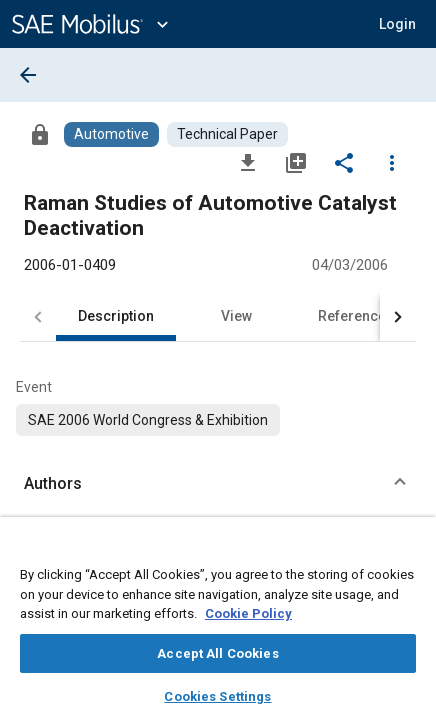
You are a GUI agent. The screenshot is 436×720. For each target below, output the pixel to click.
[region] (218, 625)
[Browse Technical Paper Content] (227, 134)
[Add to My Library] (296, 162)
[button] (397, 24)
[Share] (344, 162)
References (356, 316)
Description (116, 316)
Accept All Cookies (217, 653)
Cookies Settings (217, 696)
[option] (148, 420)
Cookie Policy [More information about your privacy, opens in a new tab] (248, 613)
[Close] (410, 551)
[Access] (40, 134)
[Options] (392, 162)
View (236, 316)
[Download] (248, 162)
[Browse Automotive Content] (111, 134)
